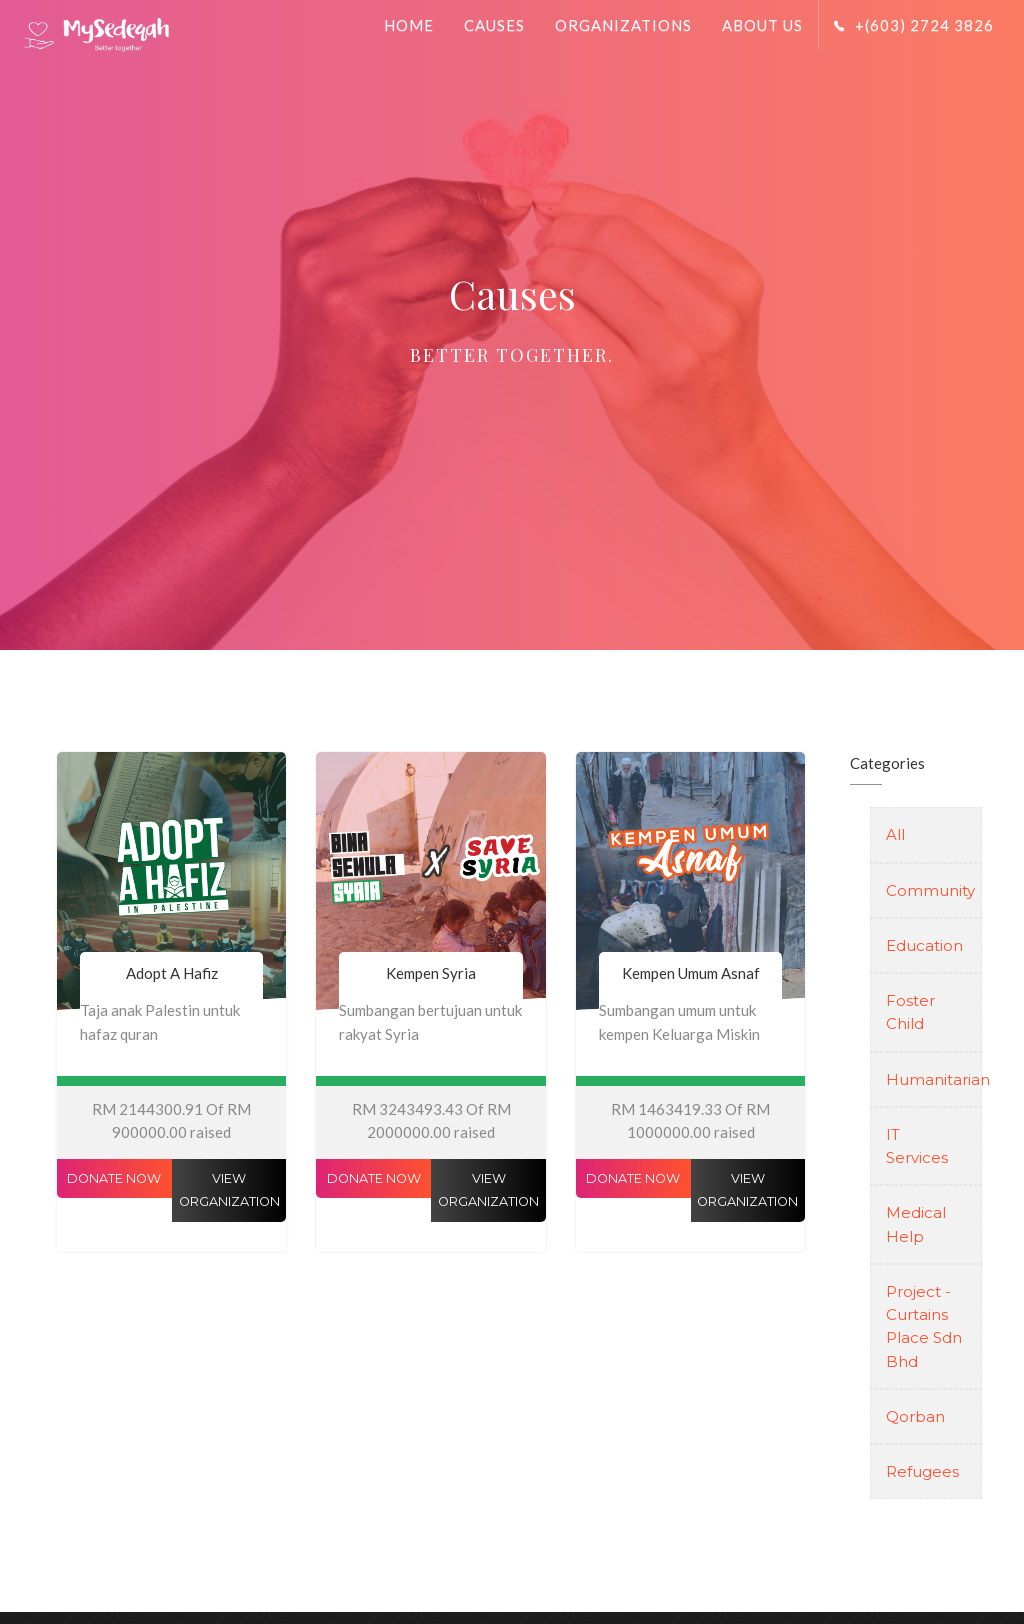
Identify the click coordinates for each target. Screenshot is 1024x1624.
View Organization (229, 1190)
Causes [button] (494, 25)
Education (924, 945)
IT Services (917, 1146)
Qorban (915, 1416)
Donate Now (114, 1178)
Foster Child (910, 1012)
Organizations (623, 25)
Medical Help (916, 1224)
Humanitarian (926, 1079)
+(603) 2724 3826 (914, 25)
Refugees (922, 1471)
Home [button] (409, 25)
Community (926, 890)
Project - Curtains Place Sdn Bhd (924, 1326)
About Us (762, 25)
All (895, 834)
